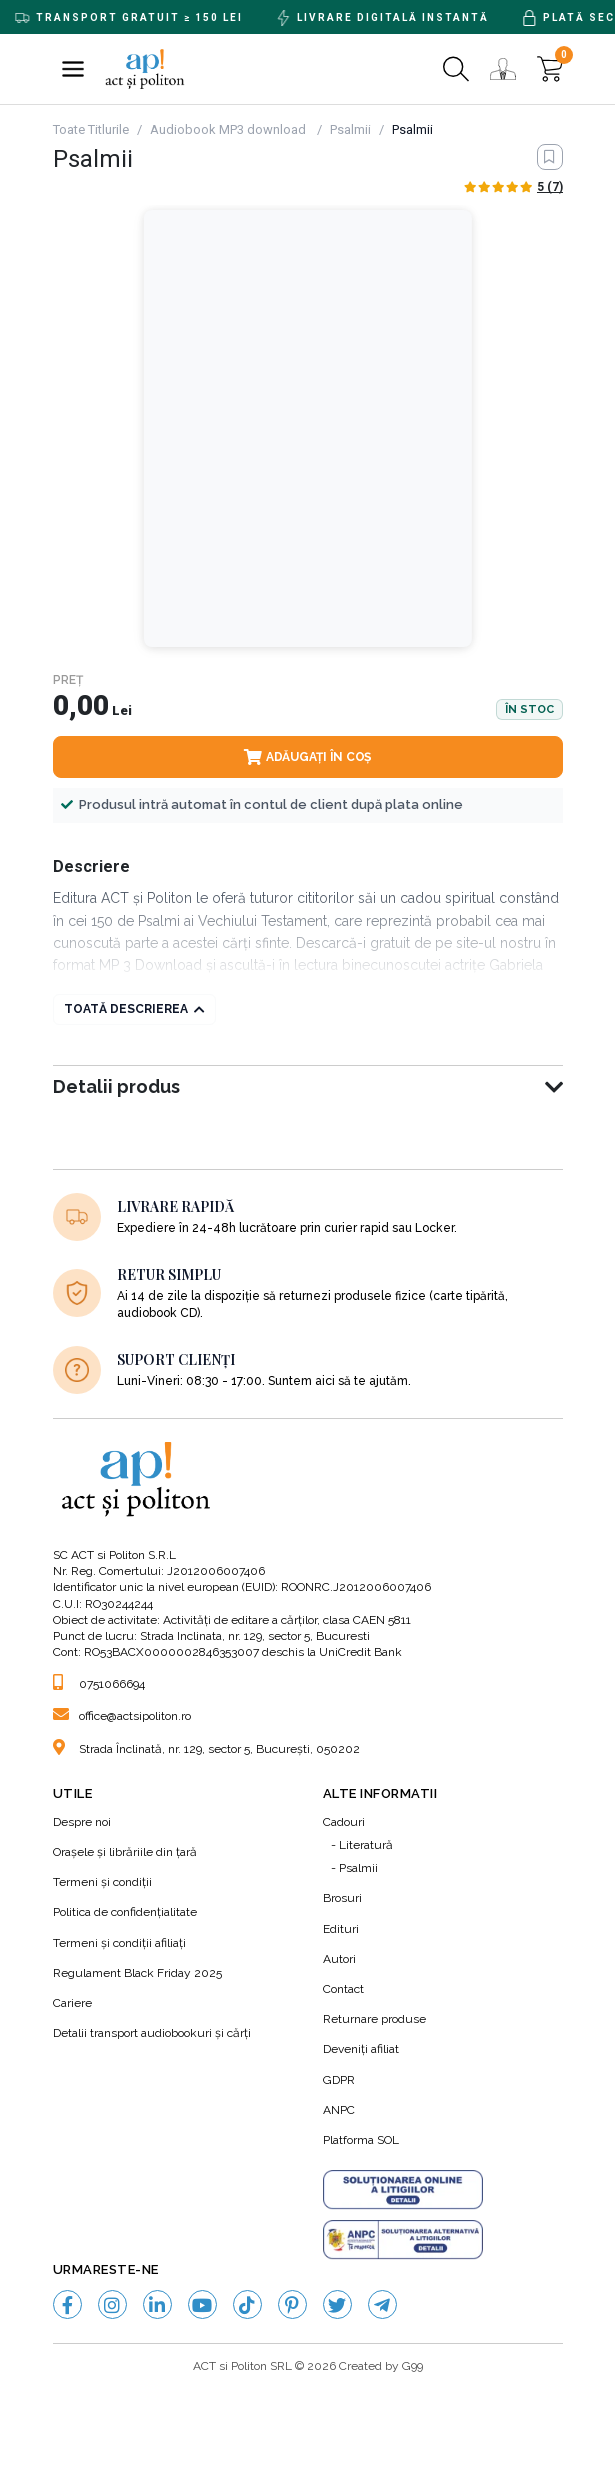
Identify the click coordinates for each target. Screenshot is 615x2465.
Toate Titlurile (91, 129)
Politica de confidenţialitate (125, 1912)
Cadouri (344, 1822)
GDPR (339, 2080)
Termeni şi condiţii (102, 1882)
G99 (412, 2366)
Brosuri (342, 1898)
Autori (339, 1959)
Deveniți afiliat (361, 2049)
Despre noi (82, 1822)
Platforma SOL (361, 2140)
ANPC (339, 2110)
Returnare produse (374, 2019)
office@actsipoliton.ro (122, 1716)
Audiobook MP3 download (229, 129)
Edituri (341, 1929)
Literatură (366, 1845)
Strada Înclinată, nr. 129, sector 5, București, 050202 (206, 1749)
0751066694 (99, 1684)
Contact (343, 1989)
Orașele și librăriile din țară (125, 1852)
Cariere (72, 2003)
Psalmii (350, 129)
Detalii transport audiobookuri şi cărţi (152, 2033)
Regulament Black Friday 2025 (137, 1973)
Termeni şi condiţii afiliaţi (119, 1943)
